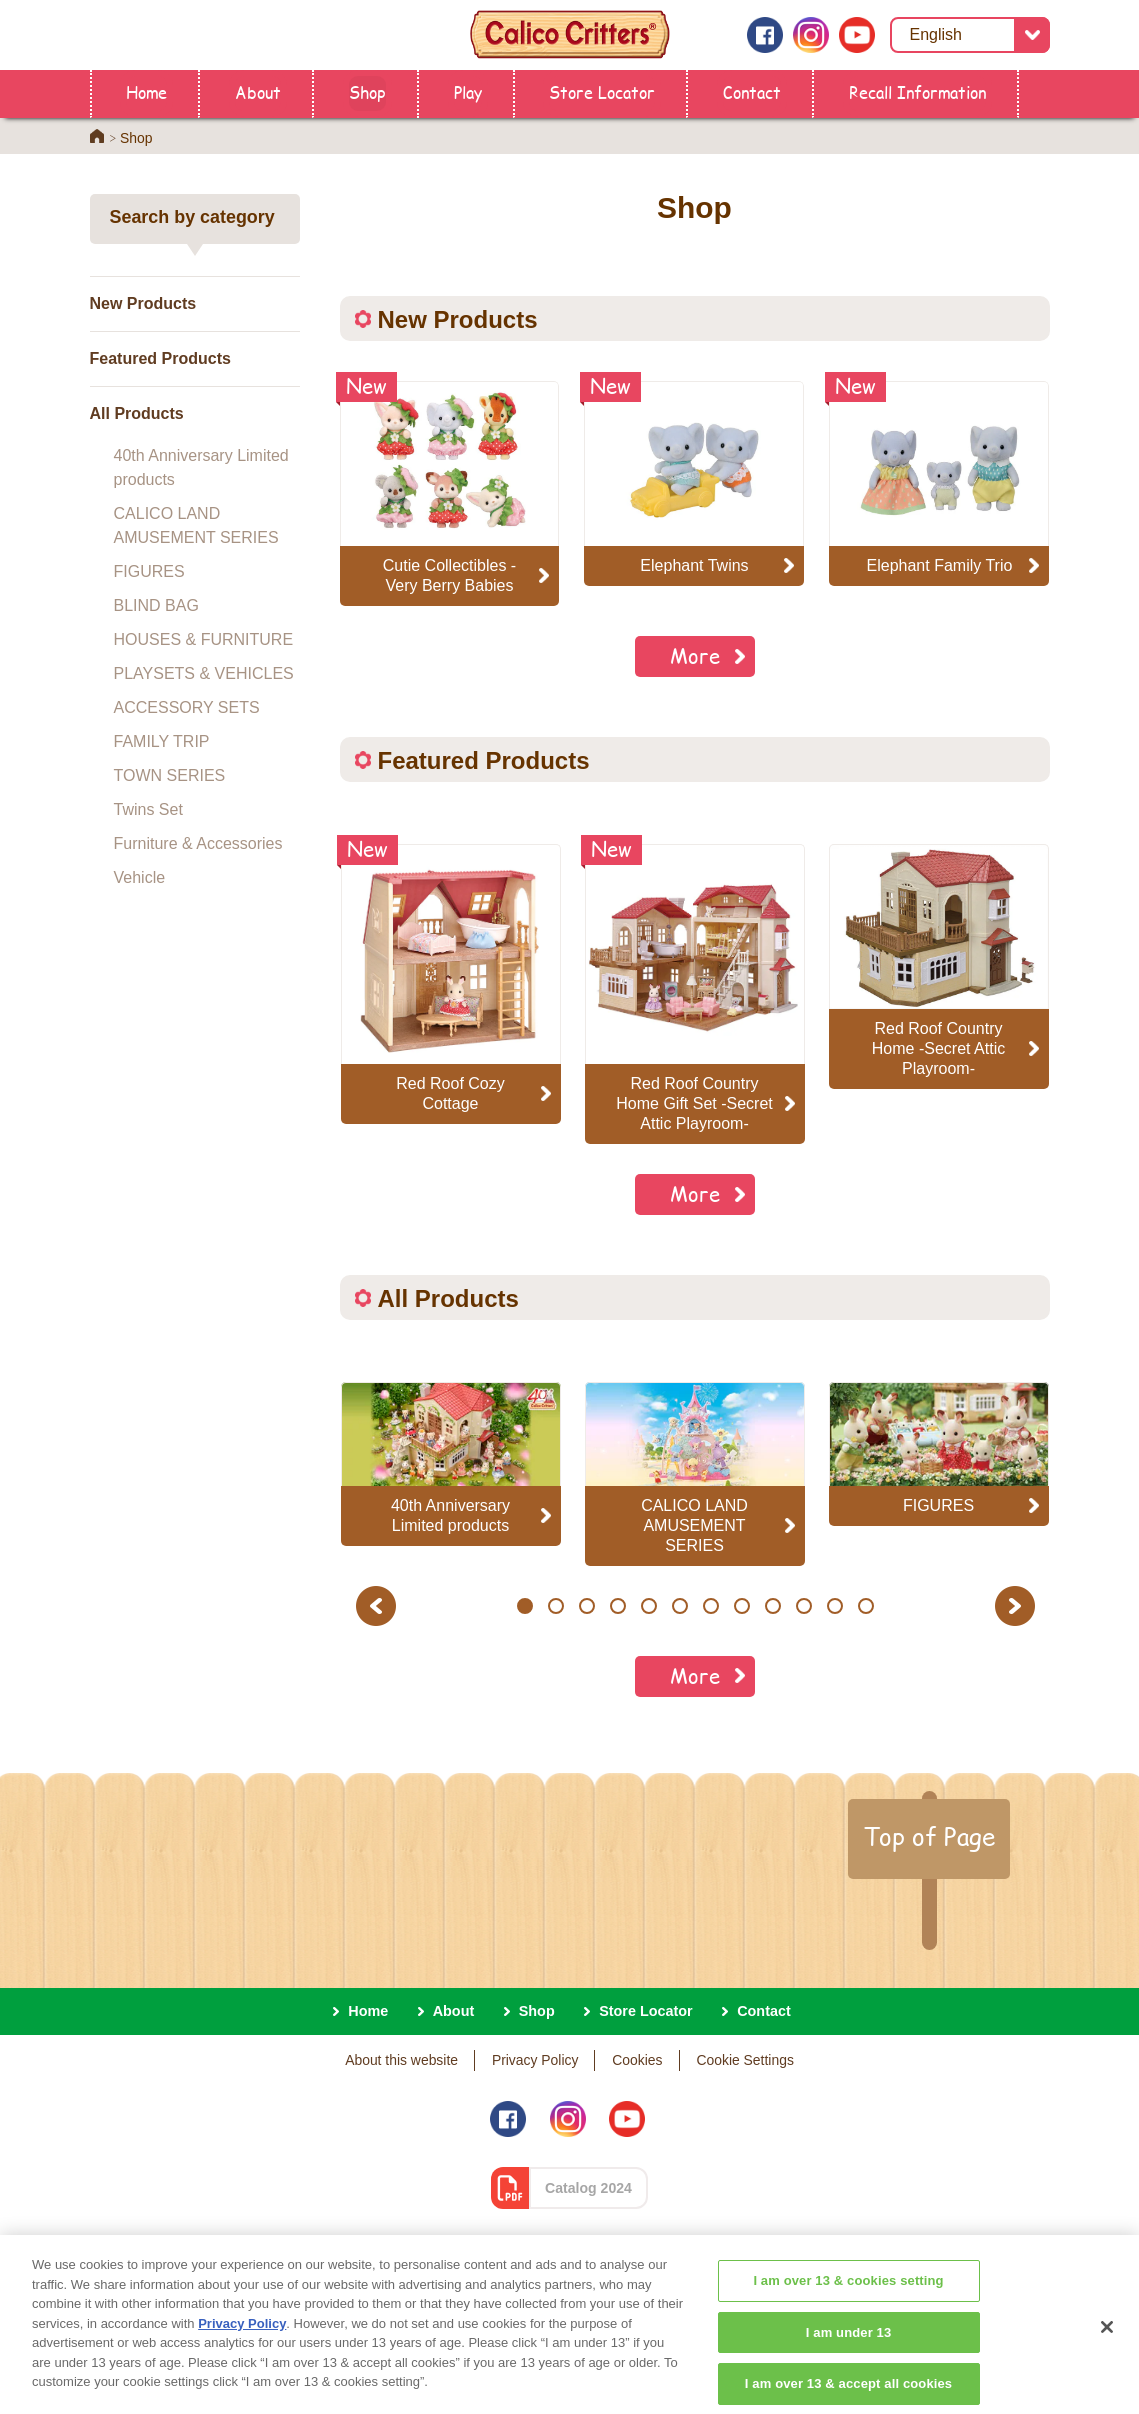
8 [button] (741, 1606)
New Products (143, 303)
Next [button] (1017, 1605)
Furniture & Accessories (198, 843)
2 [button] (555, 1606)
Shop (367, 91)
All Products (137, 413)
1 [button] (524, 1606)
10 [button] (803, 1606)
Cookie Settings (744, 2060)
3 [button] (586, 1606)
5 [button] (648, 1606)
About (258, 91)
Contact (752, 91)
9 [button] (772, 1606)
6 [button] (679, 1606)
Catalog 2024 (588, 2188)
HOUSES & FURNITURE (204, 639)
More (695, 655)
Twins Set (148, 809)
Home (146, 91)
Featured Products (160, 358)
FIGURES (149, 571)
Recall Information (917, 91)
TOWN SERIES (170, 775)
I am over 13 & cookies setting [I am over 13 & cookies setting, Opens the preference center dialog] (848, 2299)
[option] (451, 984)
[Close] (1107, 2347)
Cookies (637, 2060)
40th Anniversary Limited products (201, 467)
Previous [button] (379, 1605)
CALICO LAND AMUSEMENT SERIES (196, 525)
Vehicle (140, 877)
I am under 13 (849, 2350)
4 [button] (617, 1606)
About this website (401, 2060)
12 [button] (865, 1606)
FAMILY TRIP (162, 741)
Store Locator (602, 91)
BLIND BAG (156, 605)
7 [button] (710, 1606)
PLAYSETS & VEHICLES (204, 673)
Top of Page (929, 1836)
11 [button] (834, 1606)
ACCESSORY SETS (187, 707)
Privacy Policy (535, 2060)
